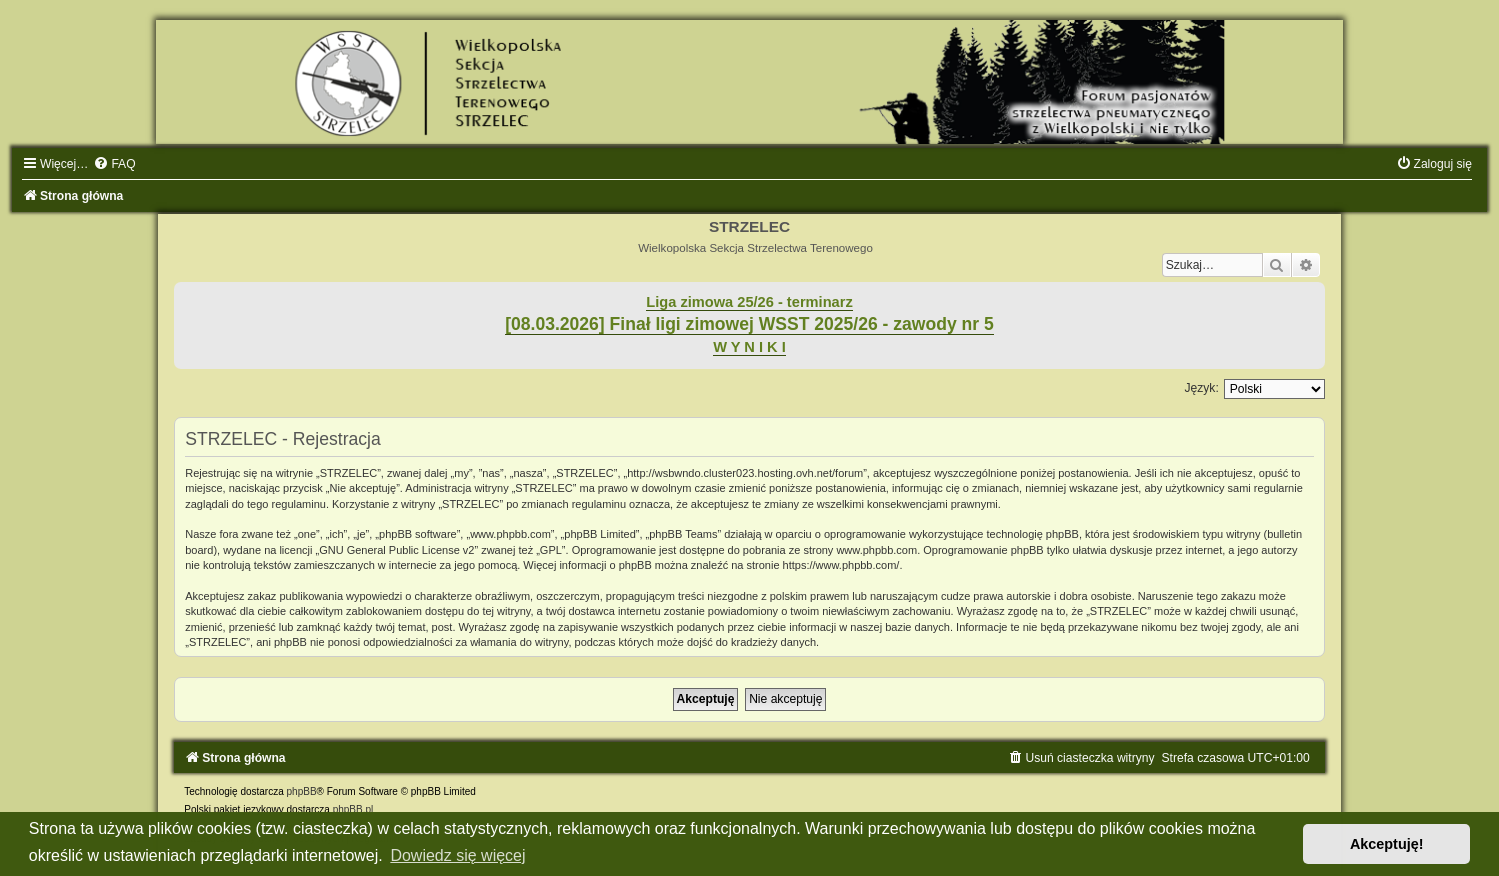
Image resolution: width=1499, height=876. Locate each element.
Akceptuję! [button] (1387, 844)
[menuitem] (114, 164)
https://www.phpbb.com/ (841, 565)
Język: (1201, 388)
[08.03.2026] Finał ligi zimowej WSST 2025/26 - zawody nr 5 (749, 324)
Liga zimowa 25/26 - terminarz (749, 302)
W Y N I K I (749, 347)
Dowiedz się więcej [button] (457, 855)
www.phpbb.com (876, 550)
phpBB (302, 791)
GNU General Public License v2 (396, 550)
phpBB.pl (353, 809)
